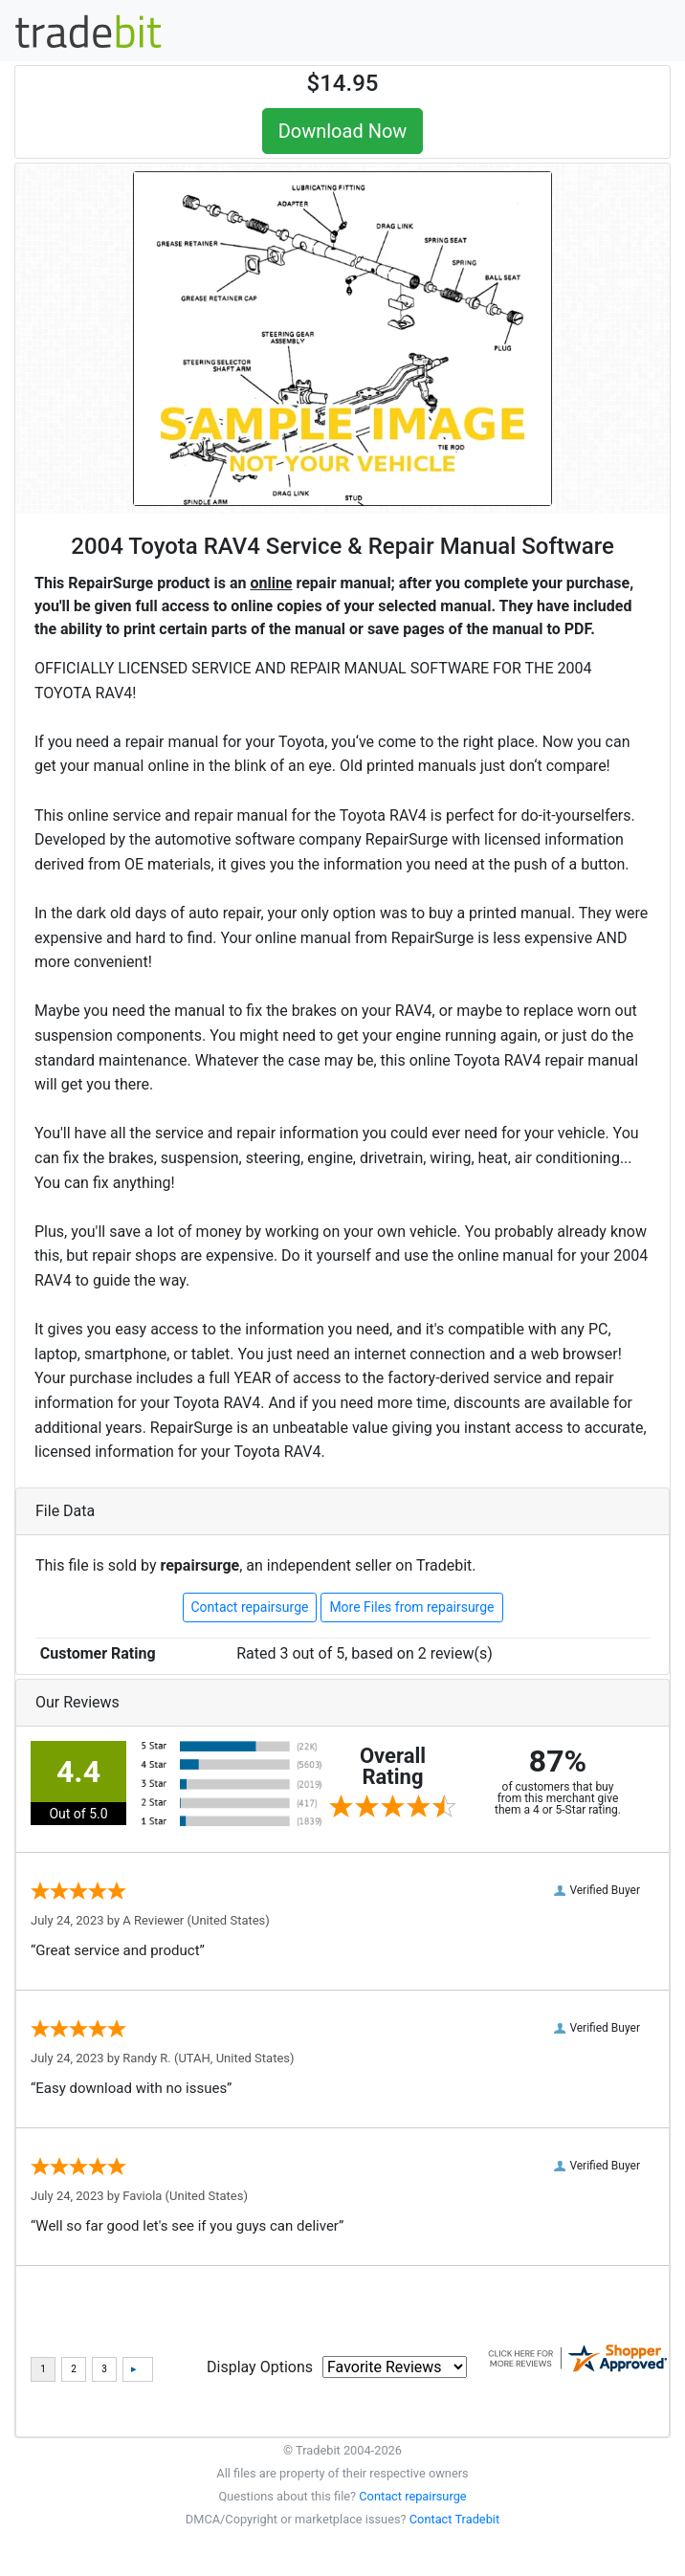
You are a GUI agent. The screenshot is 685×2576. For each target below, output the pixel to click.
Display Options (260, 2367)
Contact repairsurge (250, 1607)
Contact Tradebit (454, 2519)
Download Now (343, 131)
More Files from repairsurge (411, 1607)
